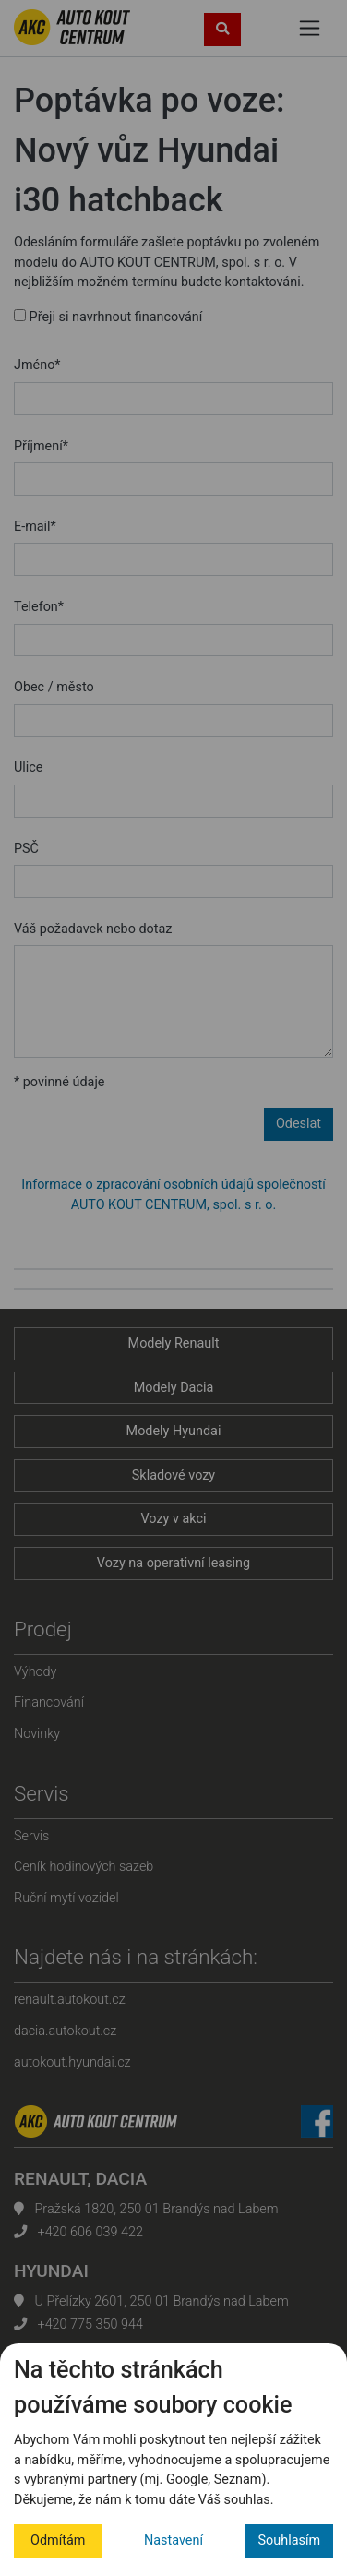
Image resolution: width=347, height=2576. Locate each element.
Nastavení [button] (173, 2540)
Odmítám (57, 2540)
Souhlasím (289, 2540)
